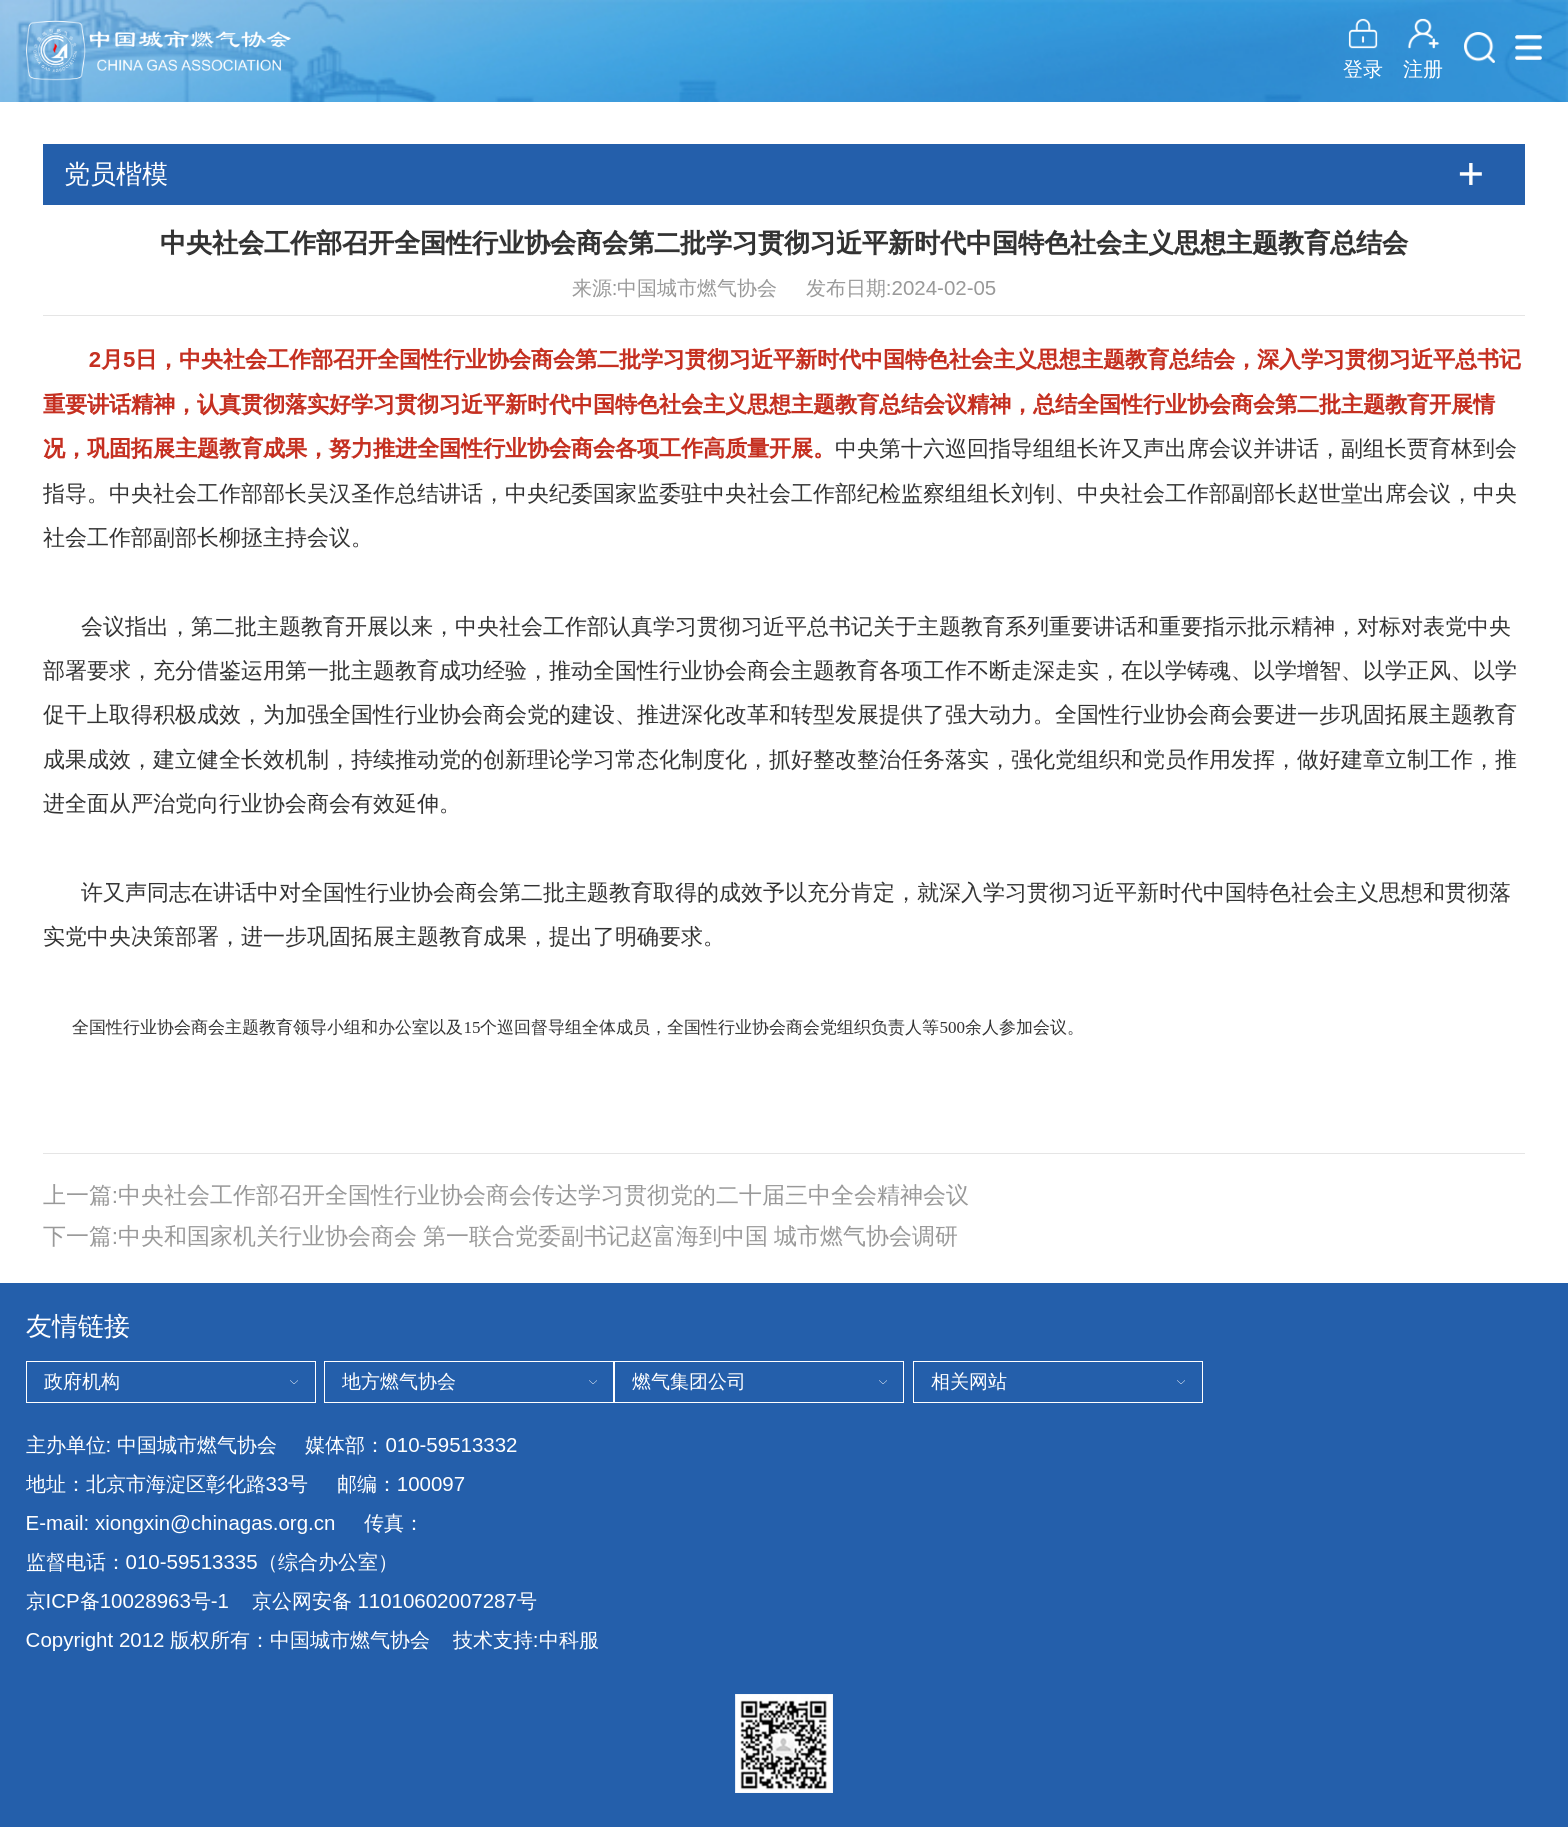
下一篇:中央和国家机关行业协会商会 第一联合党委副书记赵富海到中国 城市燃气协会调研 (501, 1236)
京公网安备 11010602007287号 (394, 1601)
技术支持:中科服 (526, 1639)
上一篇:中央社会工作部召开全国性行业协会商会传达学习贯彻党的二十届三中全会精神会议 (506, 1195)
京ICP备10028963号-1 (127, 1600)
